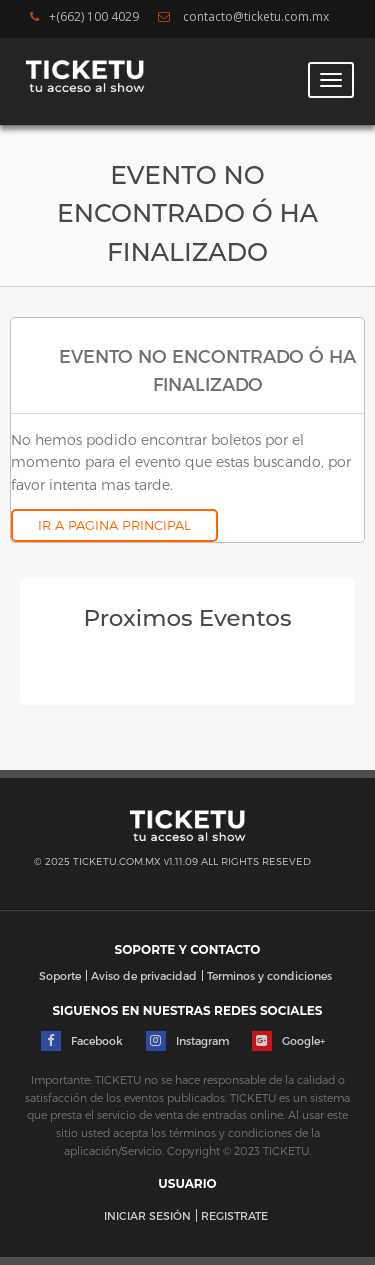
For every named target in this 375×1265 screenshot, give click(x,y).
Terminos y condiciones (269, 975)
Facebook (82, 1041)
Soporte (60, 975)
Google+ (288, 1041)
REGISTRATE (234, 1215)
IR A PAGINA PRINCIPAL (114, 525)
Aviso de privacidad (144, 975)
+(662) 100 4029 (84, 17)
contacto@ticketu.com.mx (243, 17)
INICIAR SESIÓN (147, 1215)
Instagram (187, 1041)
